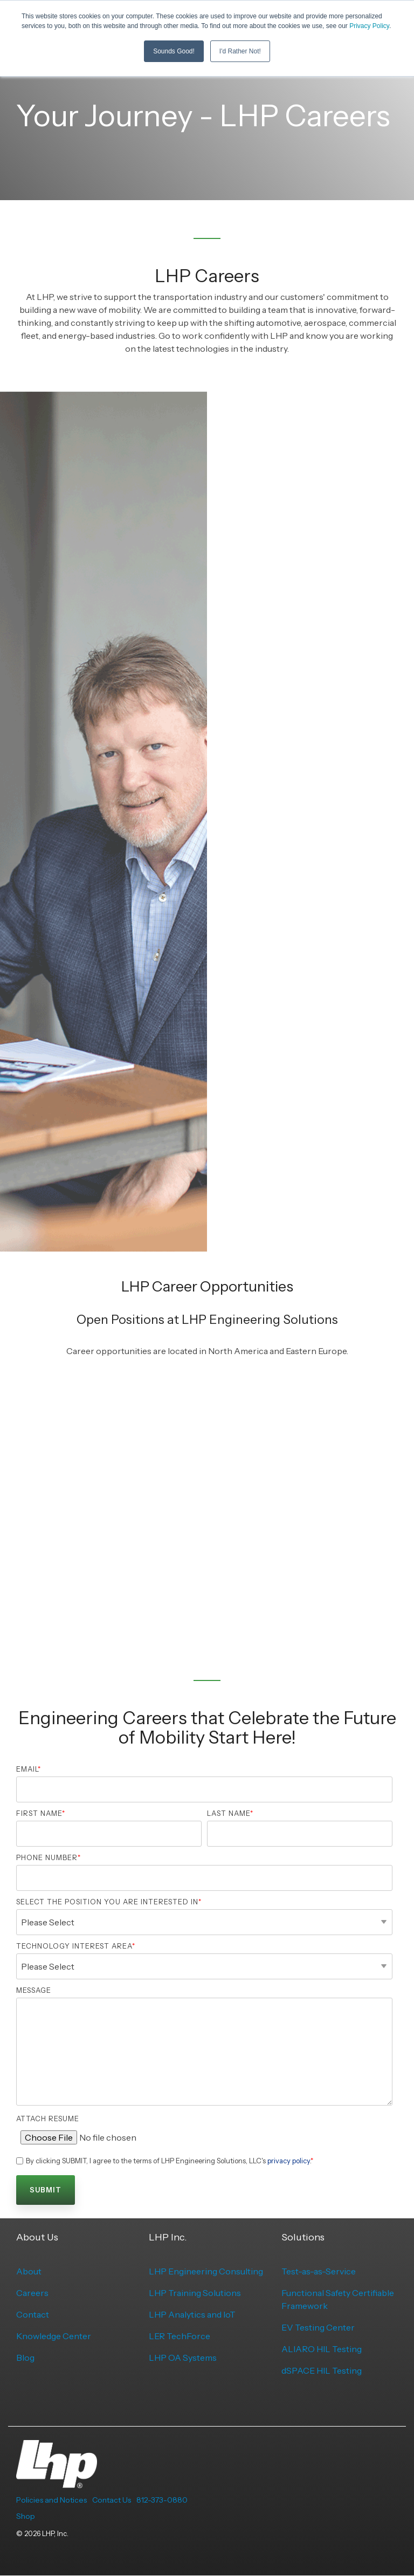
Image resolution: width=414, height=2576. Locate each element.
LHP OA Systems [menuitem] (183, 2357)
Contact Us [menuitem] (111, 2500)
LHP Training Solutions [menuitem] (195, 2292)
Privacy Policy (369, 26)
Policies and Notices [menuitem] (51, 2500)
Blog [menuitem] (25, 2357)
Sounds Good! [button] (174, 51)
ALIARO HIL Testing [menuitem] (321, 2348)
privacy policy (288, 2160)
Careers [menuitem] (32, 2292)
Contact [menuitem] (32, 2314)
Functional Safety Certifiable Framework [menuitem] (338, 2299)
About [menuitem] (29, 2271)
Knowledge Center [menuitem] (53, 2336)
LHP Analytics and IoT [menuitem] (192, 2314)
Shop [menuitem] (25, 2516)
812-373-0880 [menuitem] (162, 2500)
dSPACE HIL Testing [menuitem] (321, 2370)
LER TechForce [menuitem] (179, 2336)
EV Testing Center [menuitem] (318, 2327)
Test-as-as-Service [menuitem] (318, 2271)
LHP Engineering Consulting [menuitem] (206, 2271)
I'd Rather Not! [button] (240, 51)
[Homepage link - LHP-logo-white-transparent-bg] (56, 2482)
